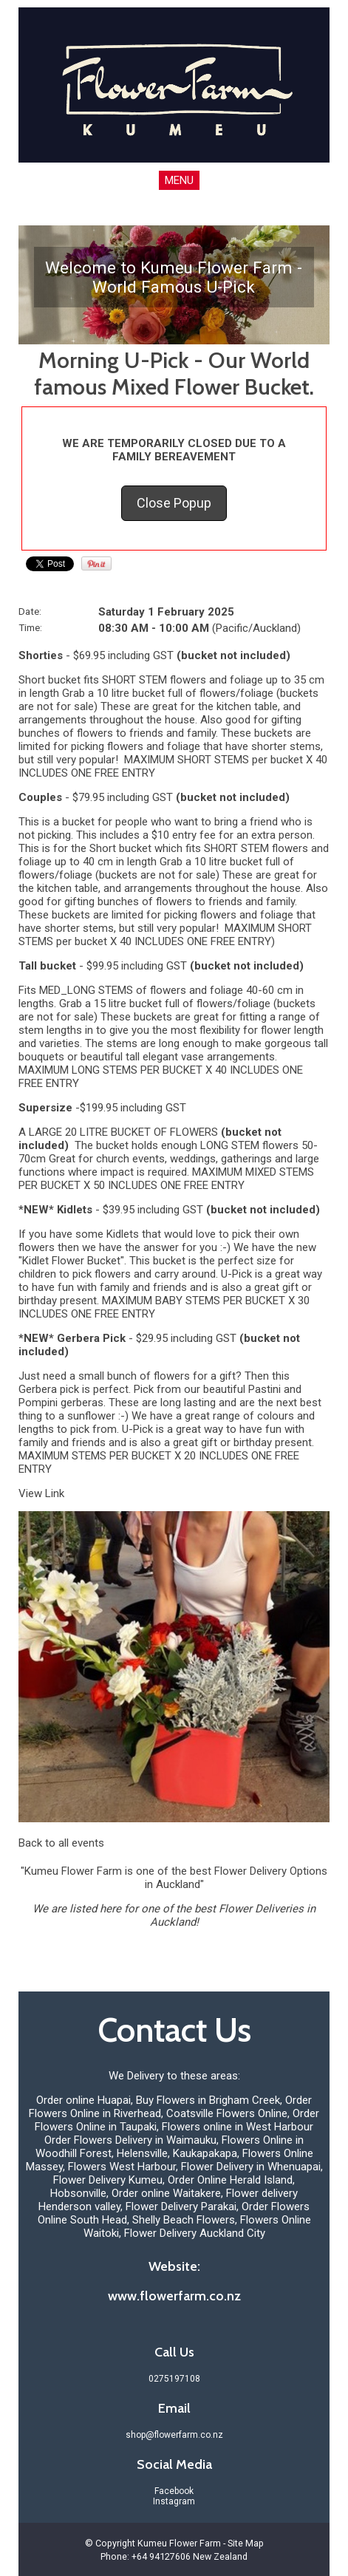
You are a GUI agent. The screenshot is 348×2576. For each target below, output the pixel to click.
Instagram (174, 2501)
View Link (41, 1493)
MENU (179, 180)
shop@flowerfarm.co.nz (174, 2435)
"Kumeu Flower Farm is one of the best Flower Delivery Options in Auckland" (174, 1877)
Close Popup (174, 503)
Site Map (246, 2543)
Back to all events (61, 1843)
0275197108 (174, 2379)
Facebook (174, 2491)
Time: (30, 627)
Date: (29, 611)
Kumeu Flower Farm (179, 2543)
